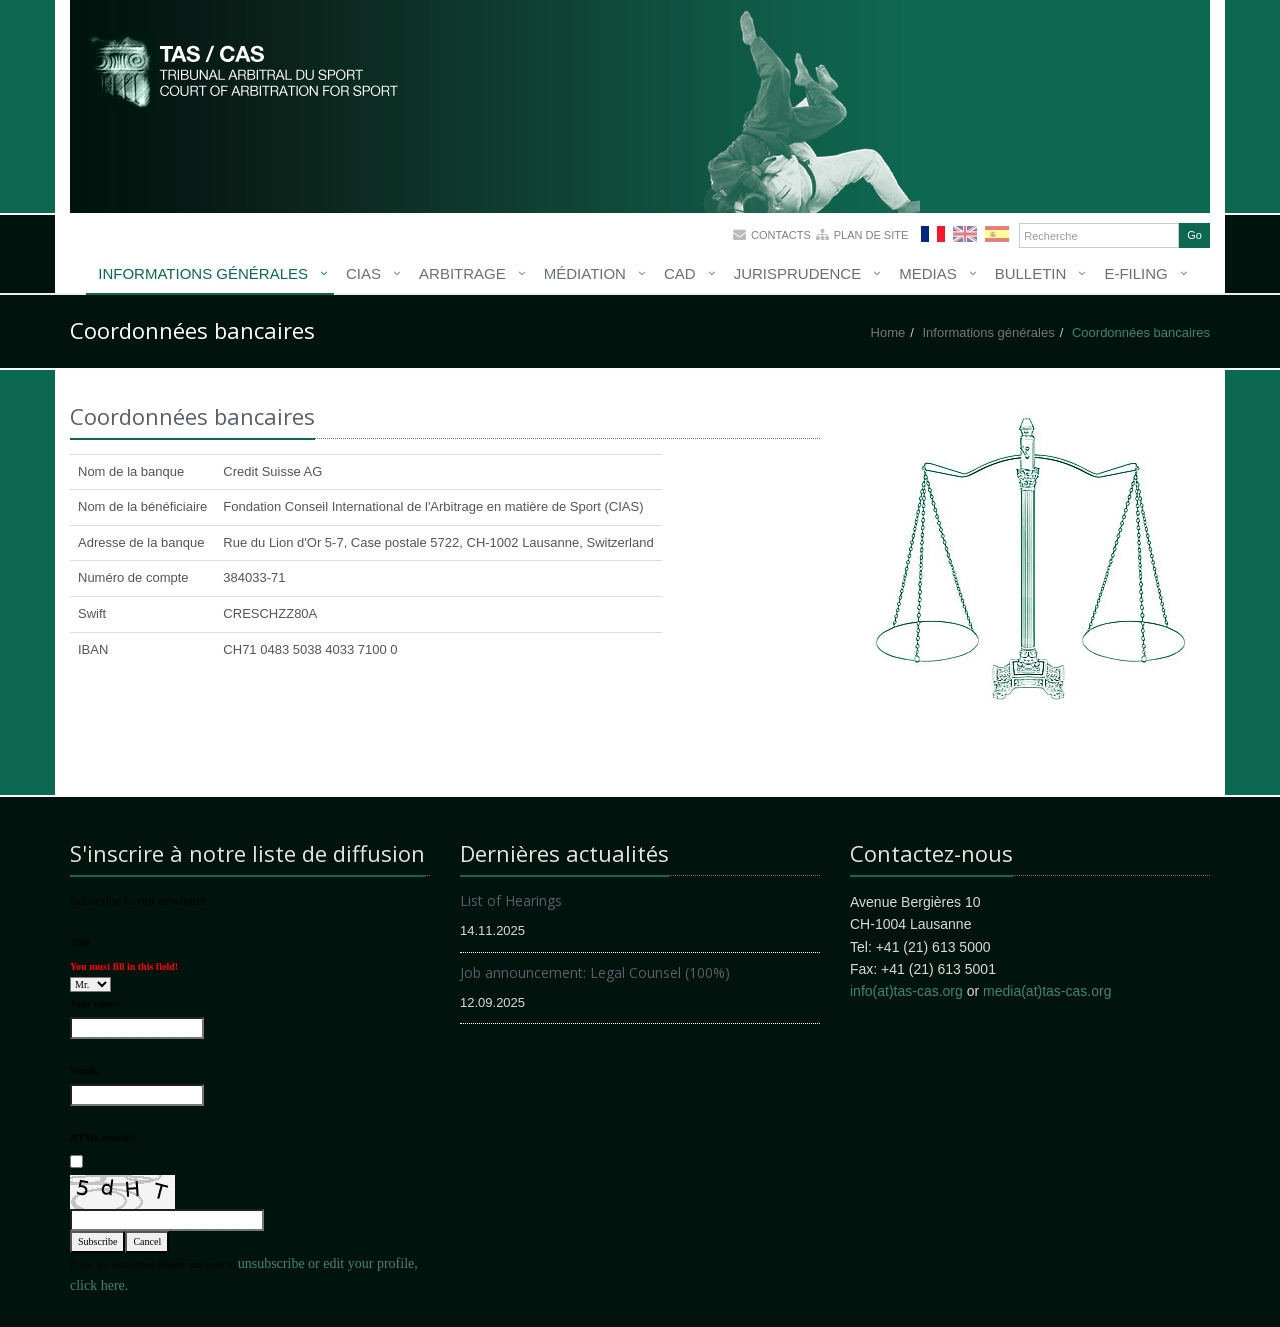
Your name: (95, 1003)
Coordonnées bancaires (1141, 332)
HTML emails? (102, 1137)
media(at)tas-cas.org (1047, 991)
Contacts (781, 235)
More (245, 70)
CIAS (363, 273)
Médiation (585, 273)
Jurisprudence (798, 273)
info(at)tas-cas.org (906, 991)
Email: (84, 1070)
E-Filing (1135, 273)
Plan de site (871, 235)
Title (80, 942)
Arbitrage (462, 273)
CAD (680, 273)
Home (888, 332)
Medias (928, 273)
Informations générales (203, 273)
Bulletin (1031, 273)
